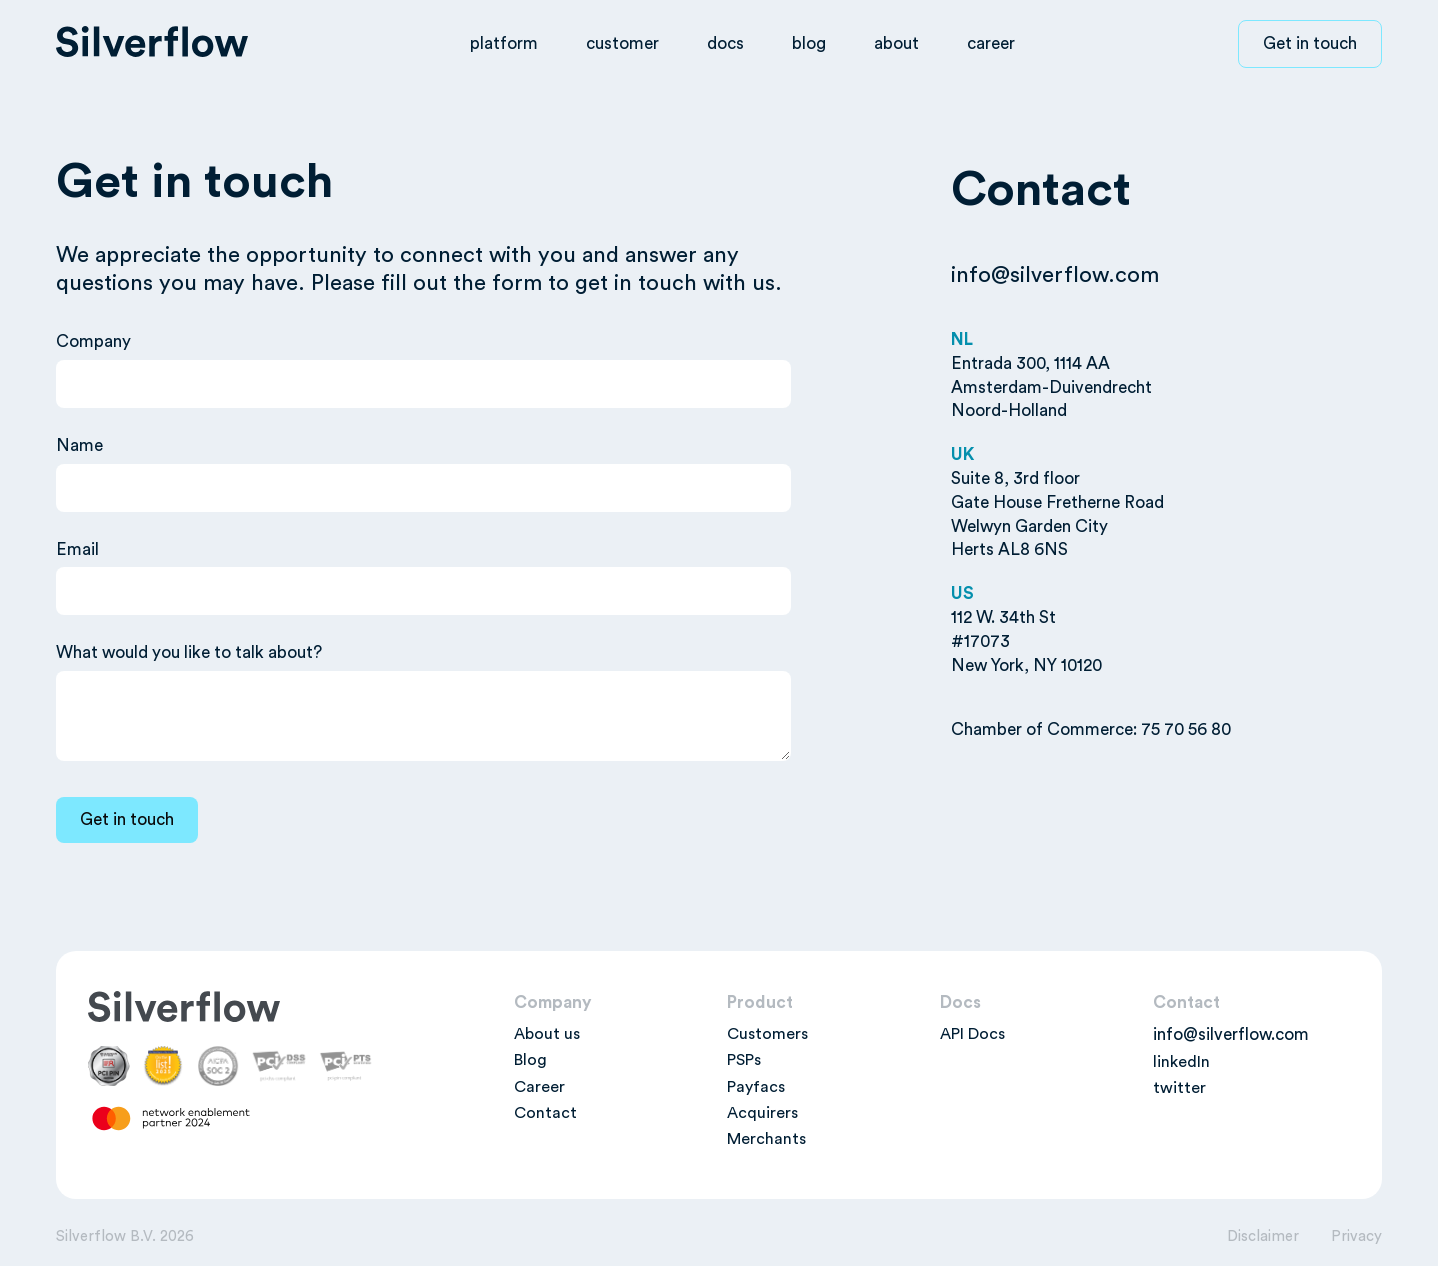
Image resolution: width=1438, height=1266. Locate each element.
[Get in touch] (127, 820)
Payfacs (756, 1087)
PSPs (744, 1060)
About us (547, 1034)
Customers (767, 1034)
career (991, 43)
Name (79, 445)
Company (93, 341)
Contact (545, 1113)
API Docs (972, 1034)
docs (725, 43)
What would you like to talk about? (189, 652)
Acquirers (762, 1113)
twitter (1179, 1088)
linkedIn (1181, 1062)
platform (504, 43)
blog (809, 43)
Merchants (766, 1139)
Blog (530, 1060)
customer (622, 43)
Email (77, 549)
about (896, 43)
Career (539, 1087)
